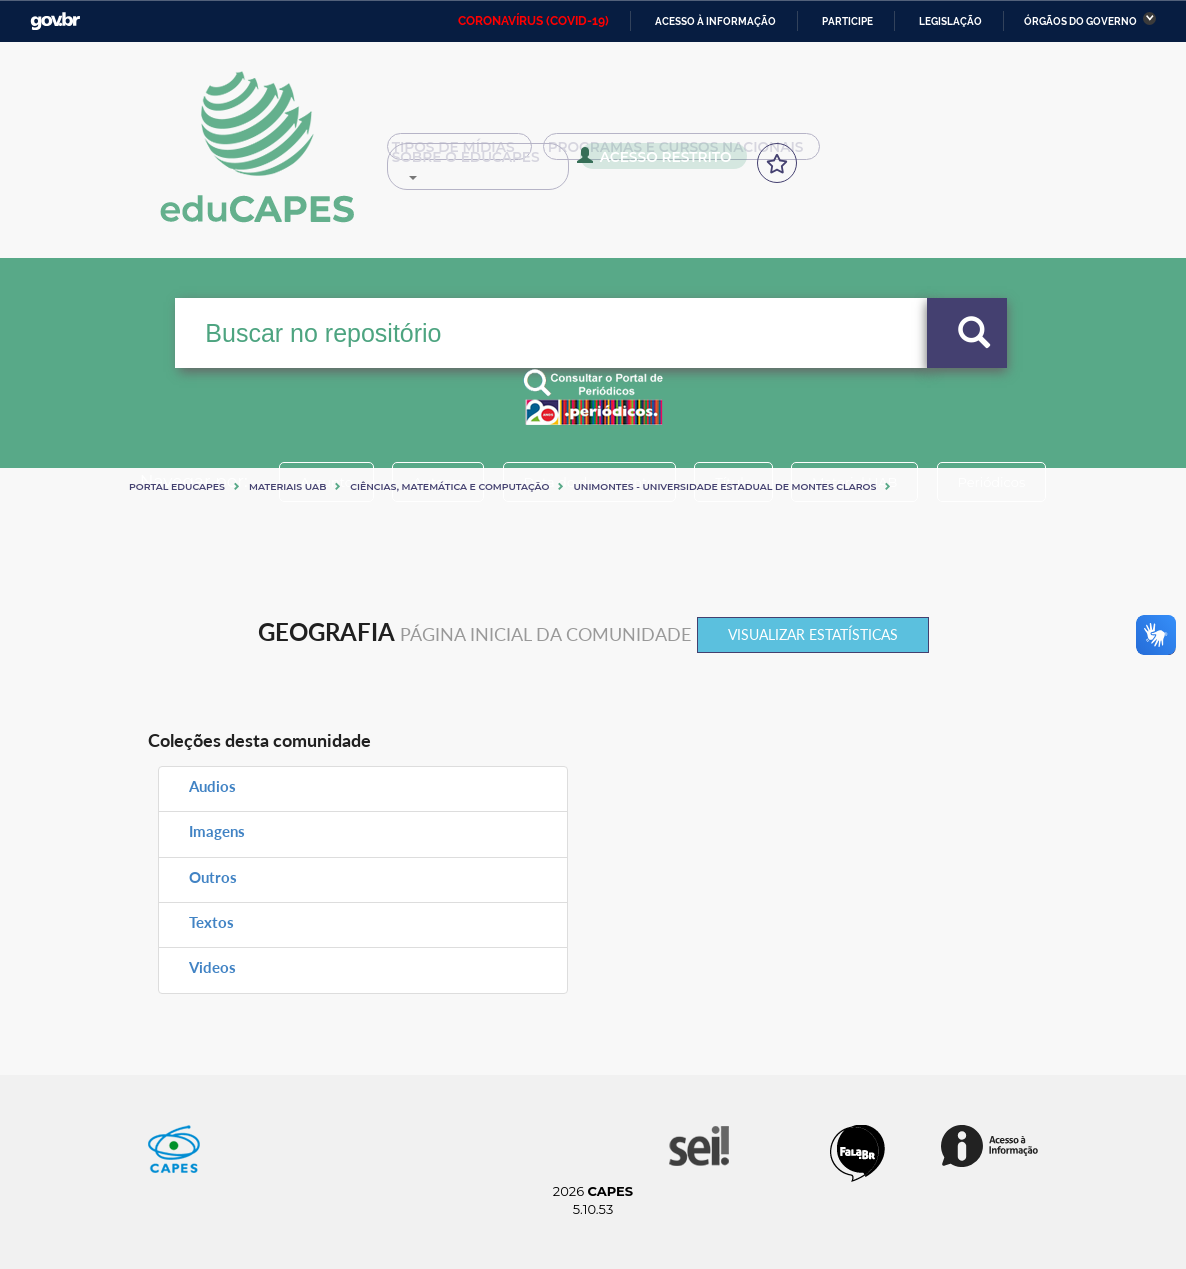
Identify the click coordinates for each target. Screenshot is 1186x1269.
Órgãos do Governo (1080, 21)
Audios (212, 786)
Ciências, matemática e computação (449, 486)
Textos (211, 922)
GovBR (55, 21)
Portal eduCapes (177, 486)
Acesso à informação (715, 21)
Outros (213, 877)
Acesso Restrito (465, 162)
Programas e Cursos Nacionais (671, 154)
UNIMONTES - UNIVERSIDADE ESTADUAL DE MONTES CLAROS (724, 486)
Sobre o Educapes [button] (908, 154)
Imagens (217, 831)
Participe (847, 21)
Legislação (950, 21)
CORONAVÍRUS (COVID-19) (533, 21)
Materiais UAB (287, 486)
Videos (212, 967)
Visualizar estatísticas (813, 634)
